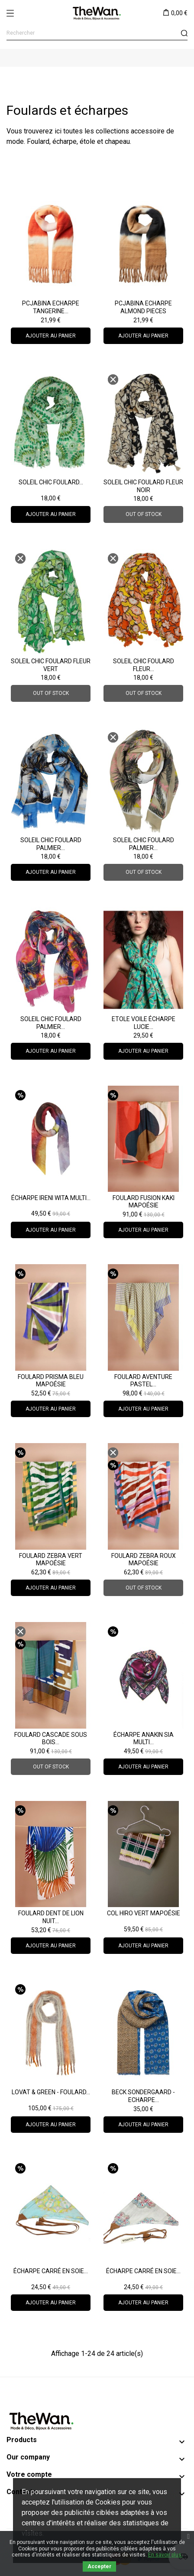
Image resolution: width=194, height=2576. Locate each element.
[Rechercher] (97, 33)
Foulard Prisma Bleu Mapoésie (51, 1380)
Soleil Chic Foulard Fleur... (143, 665)
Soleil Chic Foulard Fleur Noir (143, 486)
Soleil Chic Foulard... (51, 482)
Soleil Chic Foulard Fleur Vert (51, 665)
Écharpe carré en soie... (50, 2271)
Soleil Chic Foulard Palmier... (50, 844)
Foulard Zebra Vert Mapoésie (50, 1559)
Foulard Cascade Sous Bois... (50, 1738)
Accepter (99, 2566)
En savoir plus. (165, 2555)
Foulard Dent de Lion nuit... (51, 1917)
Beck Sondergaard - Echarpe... (143, 2096)
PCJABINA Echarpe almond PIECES (143, 307)
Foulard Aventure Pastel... (143, 1380)
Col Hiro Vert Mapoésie (143, 1913)
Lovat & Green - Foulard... (51, 2092)
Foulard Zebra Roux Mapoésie (143, 1559)
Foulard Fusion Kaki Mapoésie (144, 1201)
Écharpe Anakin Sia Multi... (143, 1738)
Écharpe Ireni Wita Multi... (51, 1197)
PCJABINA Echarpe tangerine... (50, 307)
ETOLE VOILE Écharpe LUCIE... (143, 1022)
